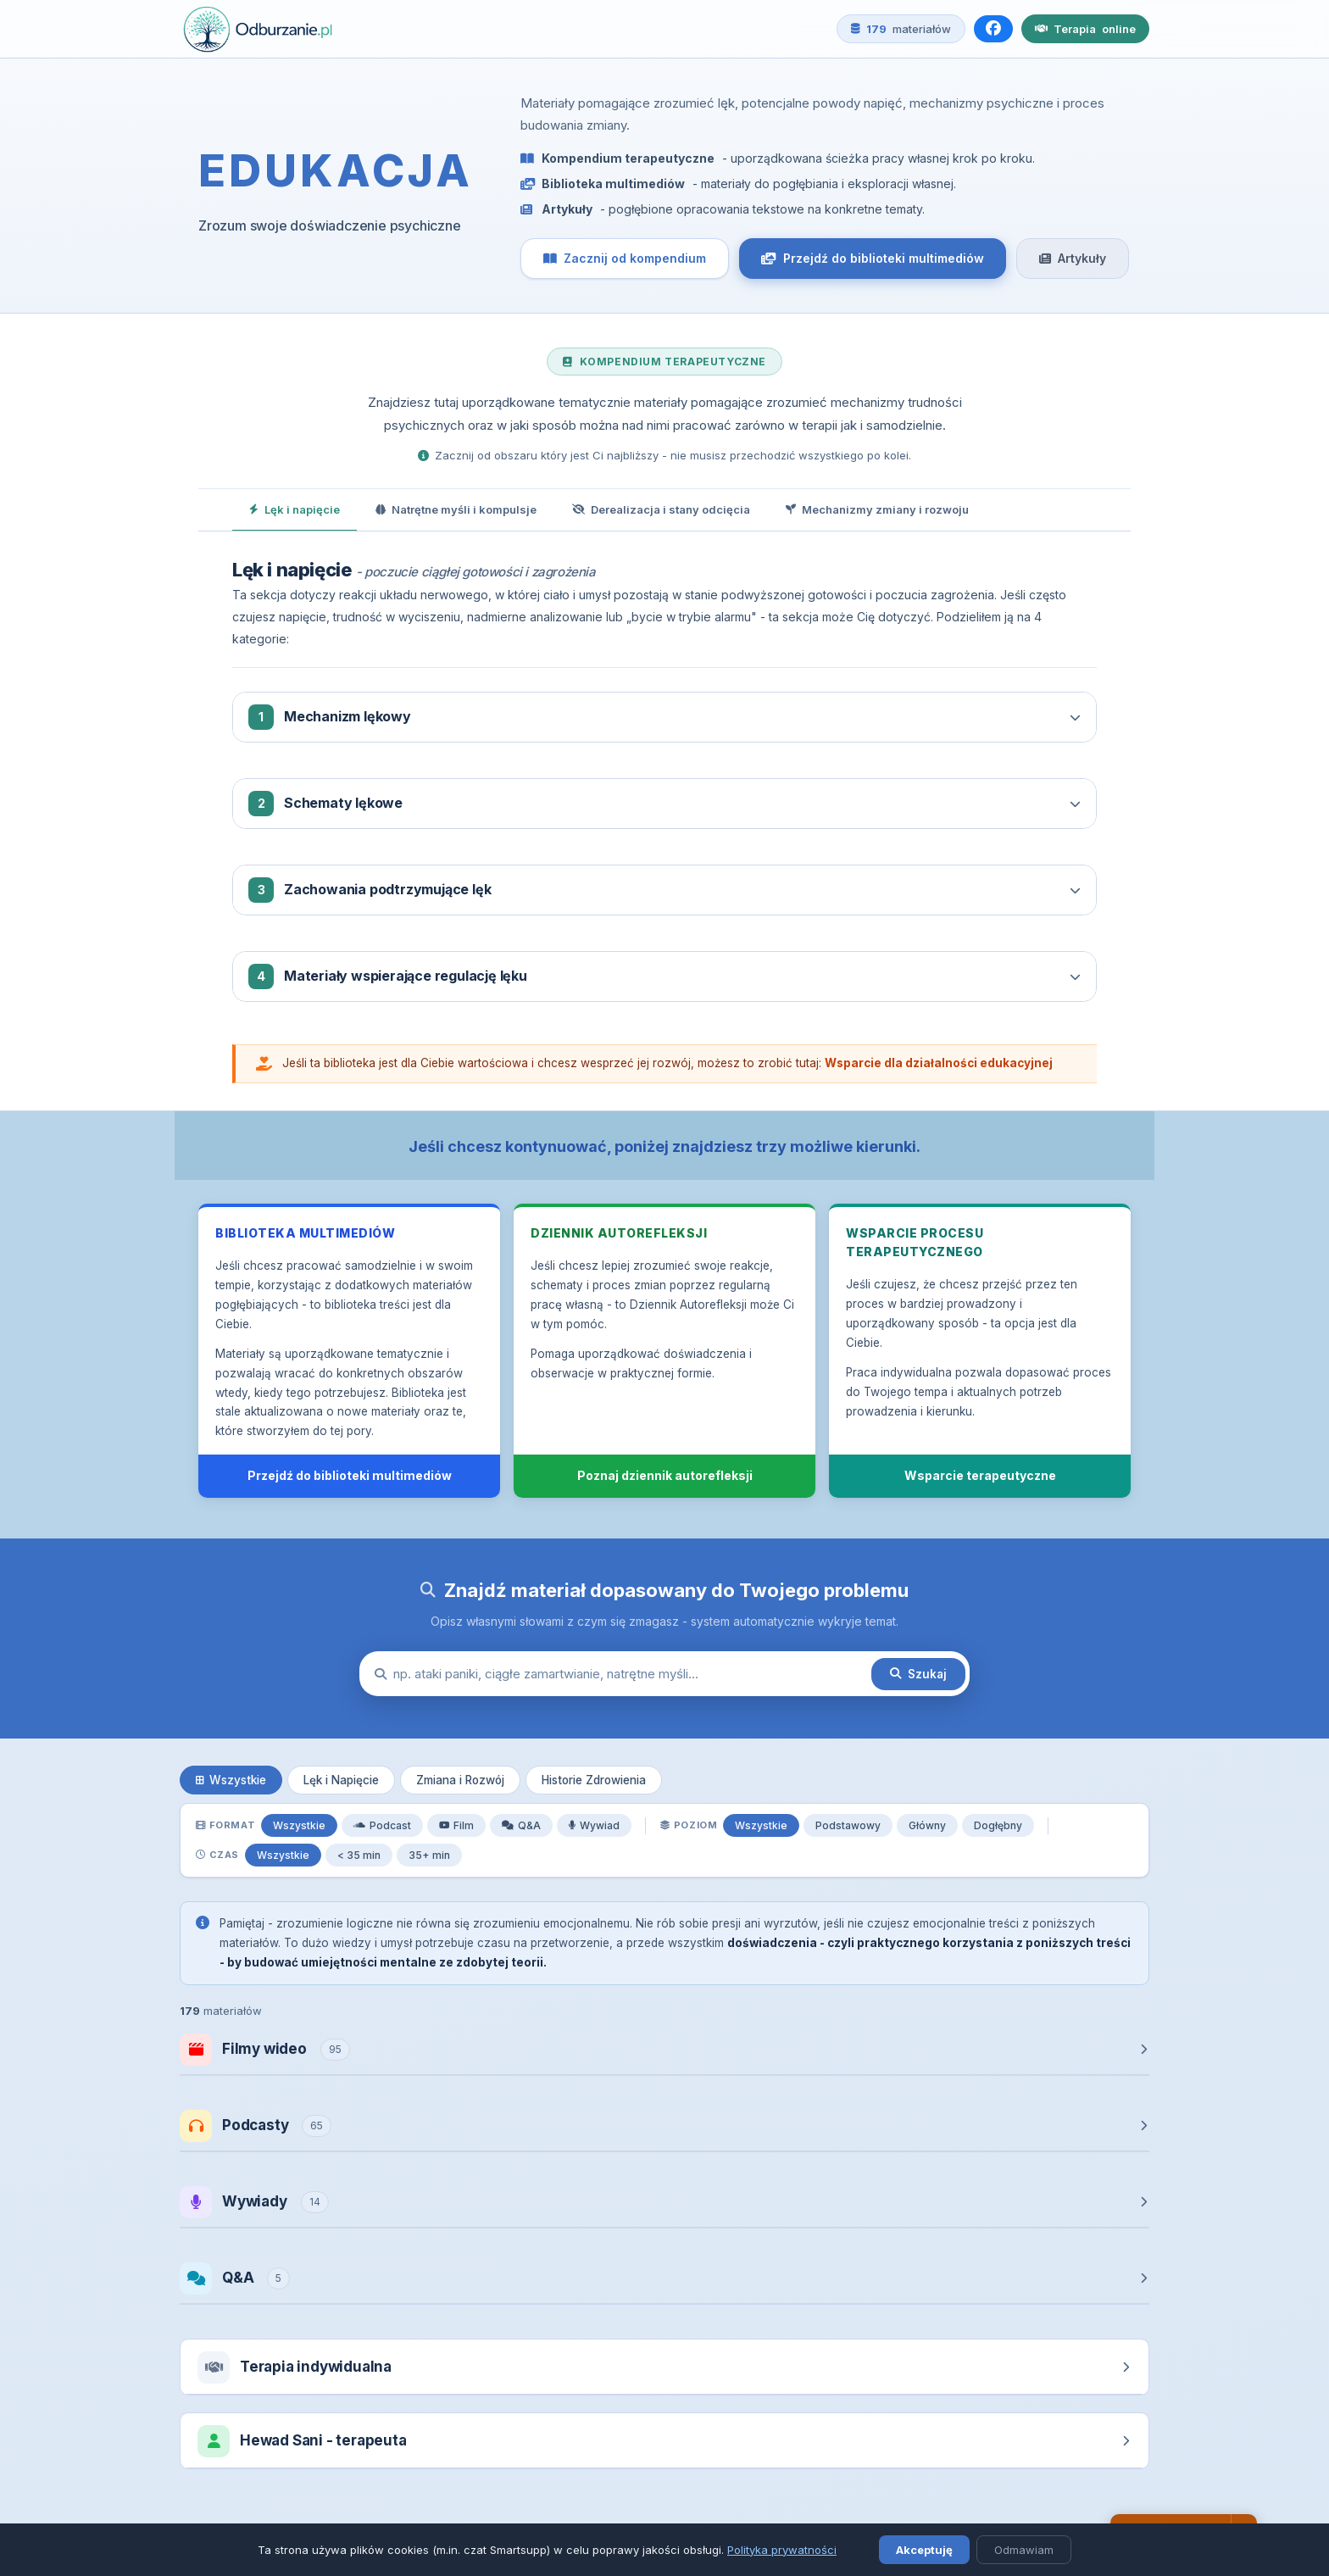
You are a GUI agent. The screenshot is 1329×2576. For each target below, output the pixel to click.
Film (456, 1825)
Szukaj (918, 1674)
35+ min (429, 1855)
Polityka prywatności (782, 2550)
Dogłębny (998, 1825)
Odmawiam (1024, 2550)
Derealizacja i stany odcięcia (661, 509)
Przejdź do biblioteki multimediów (872, 258)
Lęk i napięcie (294, 509)
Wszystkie (231, 1780)
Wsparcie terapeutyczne (980, 1475)
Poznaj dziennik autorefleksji (665, 1475)
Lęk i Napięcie (341, 1780)
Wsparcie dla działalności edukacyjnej (939, 1063)
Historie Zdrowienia (594, 1780)
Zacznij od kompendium (624, 258)
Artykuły (1072, 258)
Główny (927, 1825)
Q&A (521, 1825)
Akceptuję (924, 2550)
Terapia (1085, 29)
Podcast (382, 1825)
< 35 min (359, 1855)
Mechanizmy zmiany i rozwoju (877, 509)
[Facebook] (993, 28)
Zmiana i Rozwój (460, 1780)
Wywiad (594, 1825)
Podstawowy (848, 1825)
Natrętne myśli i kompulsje (456, 509)
